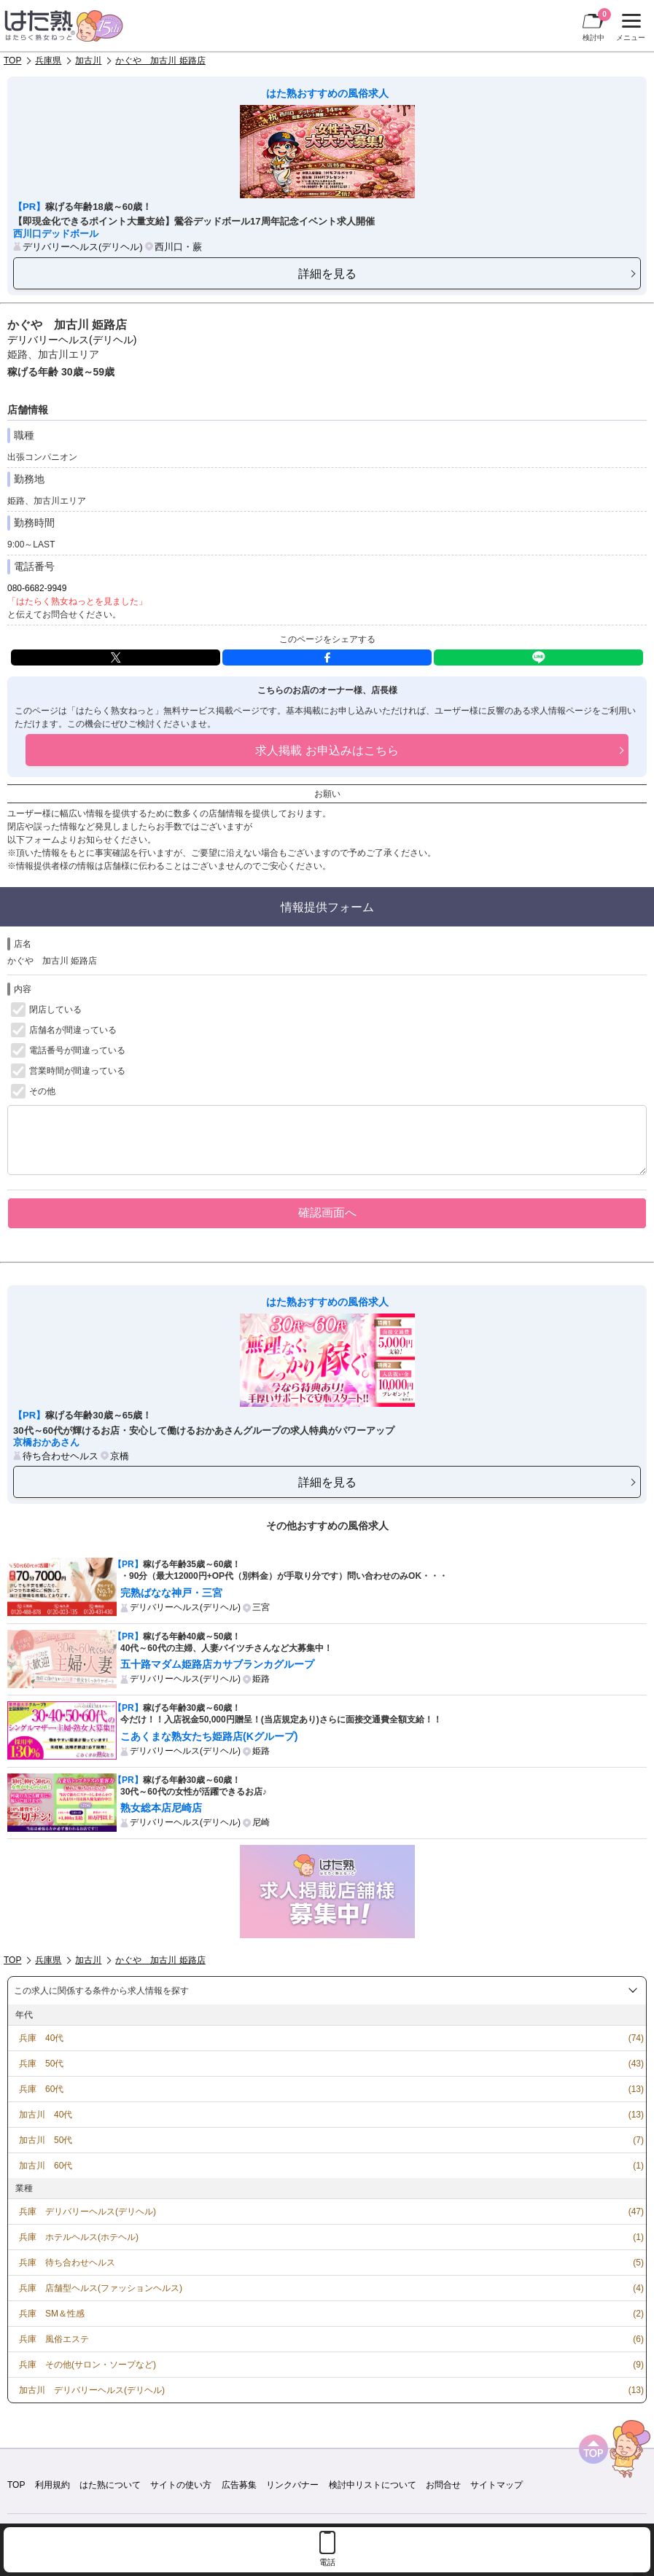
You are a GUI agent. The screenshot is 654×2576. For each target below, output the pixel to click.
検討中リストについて (372, 2485)
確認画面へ (327, 1212)
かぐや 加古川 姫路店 (160, 60)
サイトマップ (496, 2485)
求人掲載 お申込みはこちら (326, 750)
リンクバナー (292, 2485)
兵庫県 (48, 60)
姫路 (261, 1679)
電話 (327, 2562)
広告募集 (239, 2485)
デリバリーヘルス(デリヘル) (83, 246)
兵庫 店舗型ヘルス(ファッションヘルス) (100, 2288)
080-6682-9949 (36, 588)
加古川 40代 (45, 2114)
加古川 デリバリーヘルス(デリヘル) (92, 2390)
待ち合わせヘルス (60, 1456)
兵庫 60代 (41, 2089)
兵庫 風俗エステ (54, 2339)
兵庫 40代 (41, 2038)
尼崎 (261, 1822)
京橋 (119, 1456)
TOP (12, 60)
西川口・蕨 (178, 246)
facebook (327, 657)
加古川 (88, 60)
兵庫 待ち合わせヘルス (67, 2262)
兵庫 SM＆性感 (52, 2313)
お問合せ (443, 2485)
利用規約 (52, 2485)
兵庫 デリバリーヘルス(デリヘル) (87, 2211)
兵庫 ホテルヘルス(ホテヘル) (79, 2237)
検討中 (597, 25)
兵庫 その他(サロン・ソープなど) (87, 2365)
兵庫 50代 (41, 2063)
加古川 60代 (45, 2166)
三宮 (261, 1607)
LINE (538, 657)
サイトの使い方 (180, 2485)
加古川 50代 (45, 2140)
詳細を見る (327, 273)
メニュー (628, 28)
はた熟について (110, 2485)
